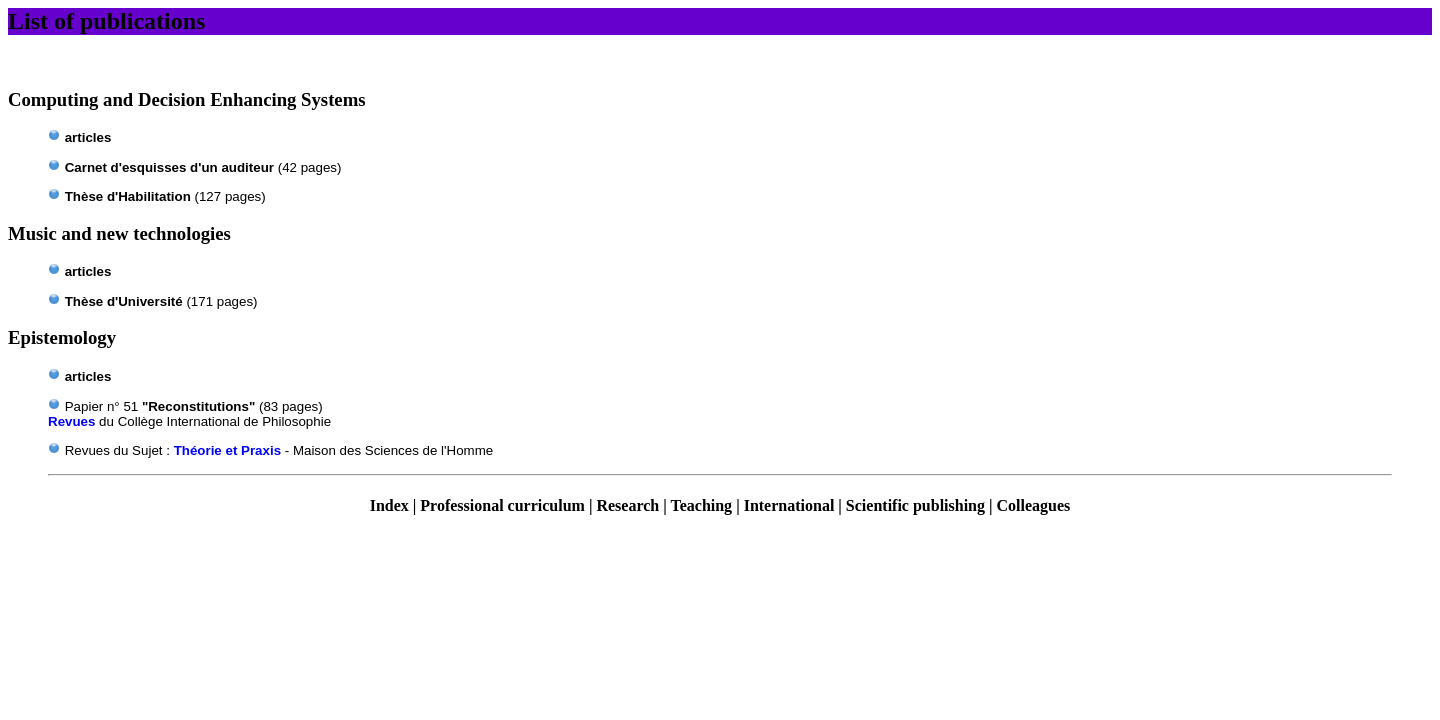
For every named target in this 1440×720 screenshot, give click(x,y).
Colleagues (1034, 505)
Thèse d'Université (124, 301)
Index (389, 505)
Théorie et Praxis (227, 450)
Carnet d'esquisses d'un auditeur (169, 167)
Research (627, 505)
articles (88, 137)
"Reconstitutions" (198, 406)
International (789, 505)
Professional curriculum (502, 505)
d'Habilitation (128, 196)
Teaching (701, 505)
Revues (71, 421)
